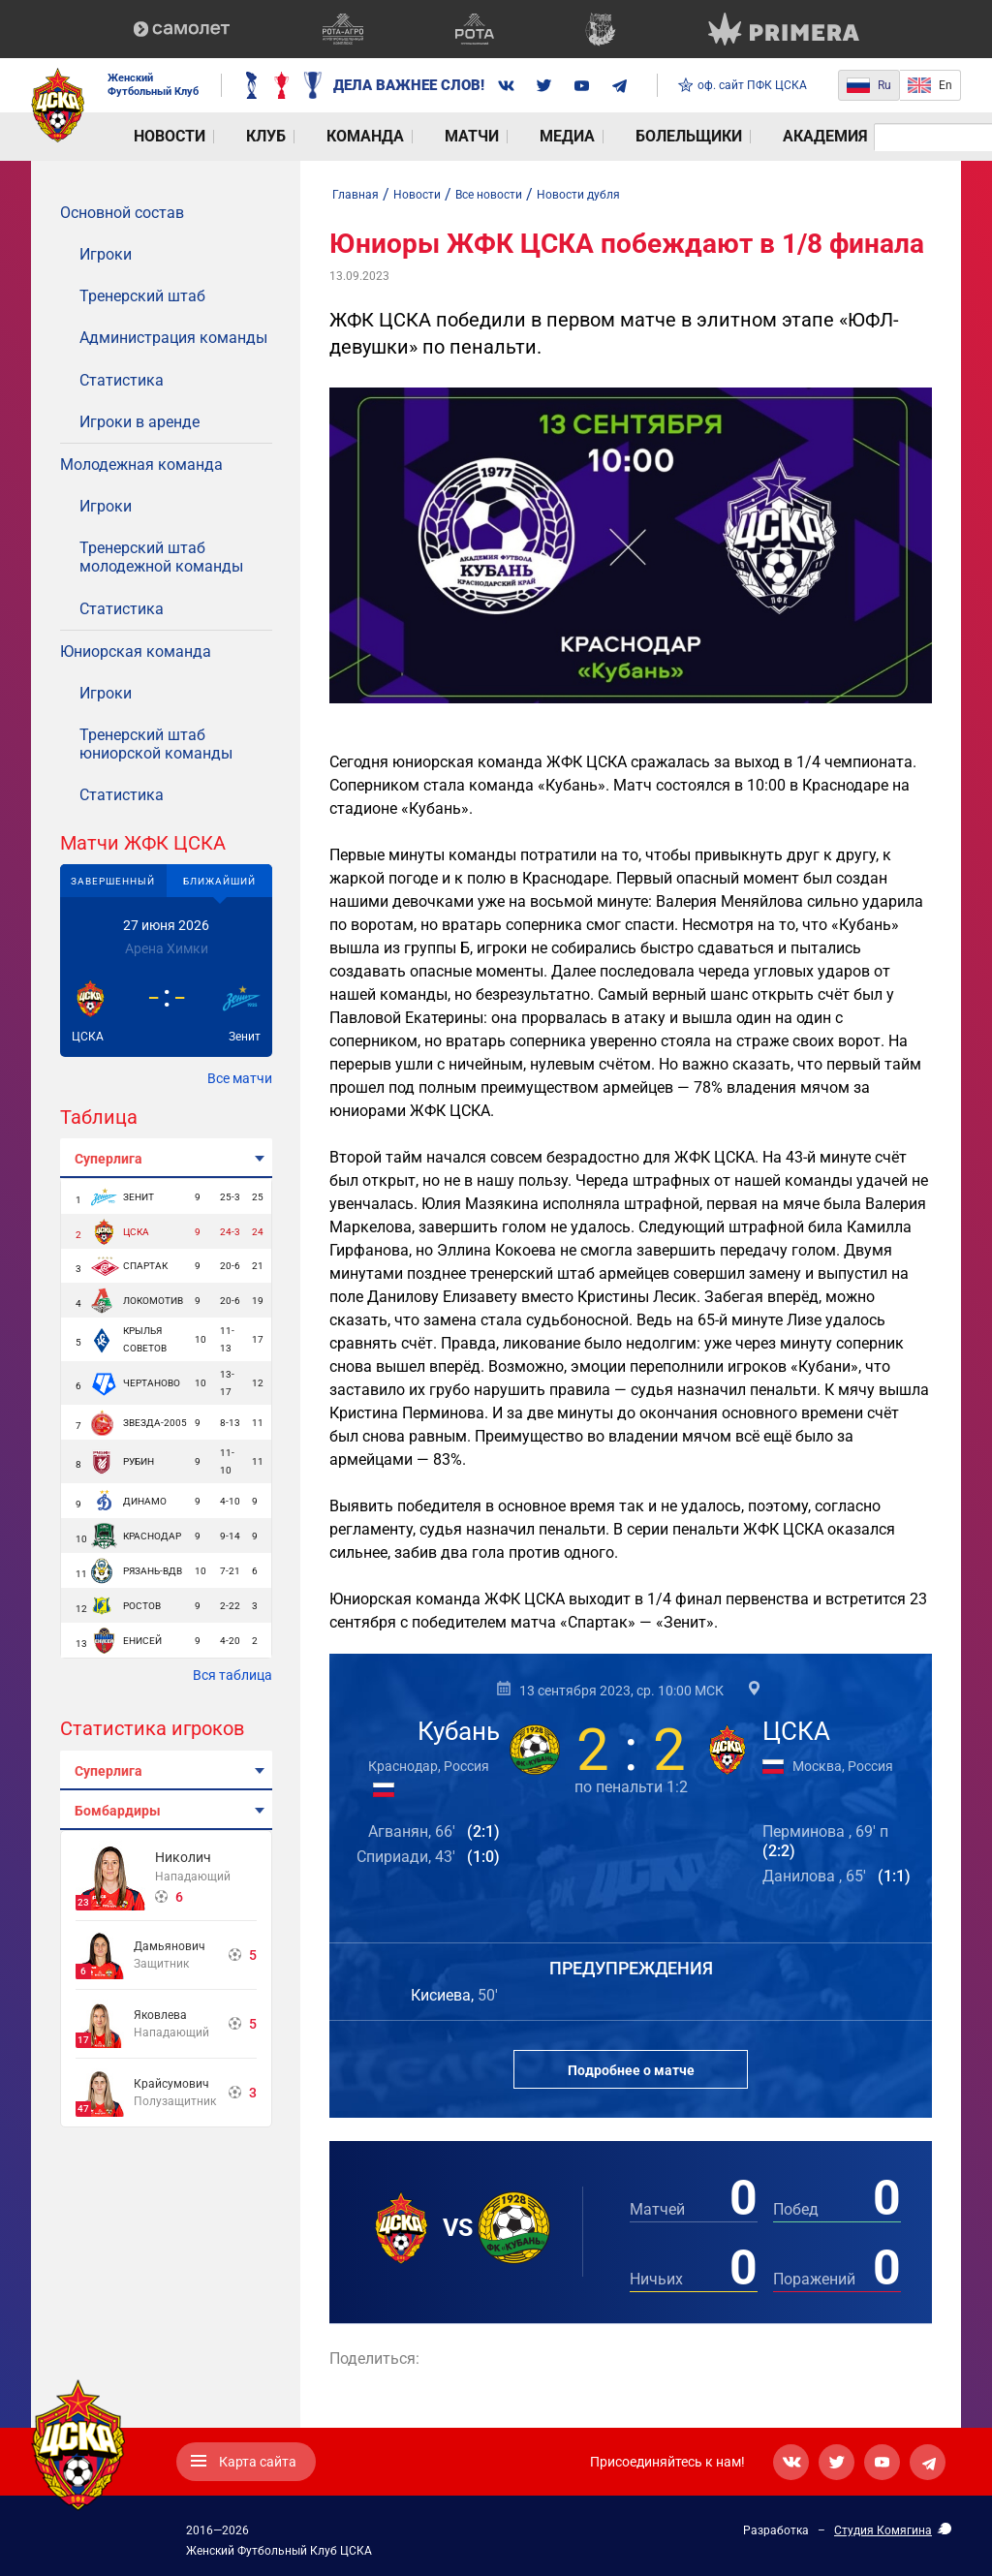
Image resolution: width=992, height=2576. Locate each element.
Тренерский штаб (142, 296)
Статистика (121, 380)
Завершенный (113, 881)
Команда (277, 136)
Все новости (488, 195)
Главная (355, 195)
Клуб (209, 136)
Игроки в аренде (139, 422)
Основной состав (122, 212)
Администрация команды (173, 337)
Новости (142, 136)
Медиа (417, 136)
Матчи (352, 136)
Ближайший (219, 881)
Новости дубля (578, 195)
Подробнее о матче (631, 2070)
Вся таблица (232, 1675)
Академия (611, 136)
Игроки (105, 254)
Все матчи (239, 1078)
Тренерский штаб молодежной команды (161, 557)
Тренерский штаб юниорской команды (155, 744)
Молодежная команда (141, 464)
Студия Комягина (883, 2530)
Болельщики (507, 136)
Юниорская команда (135, 651)
